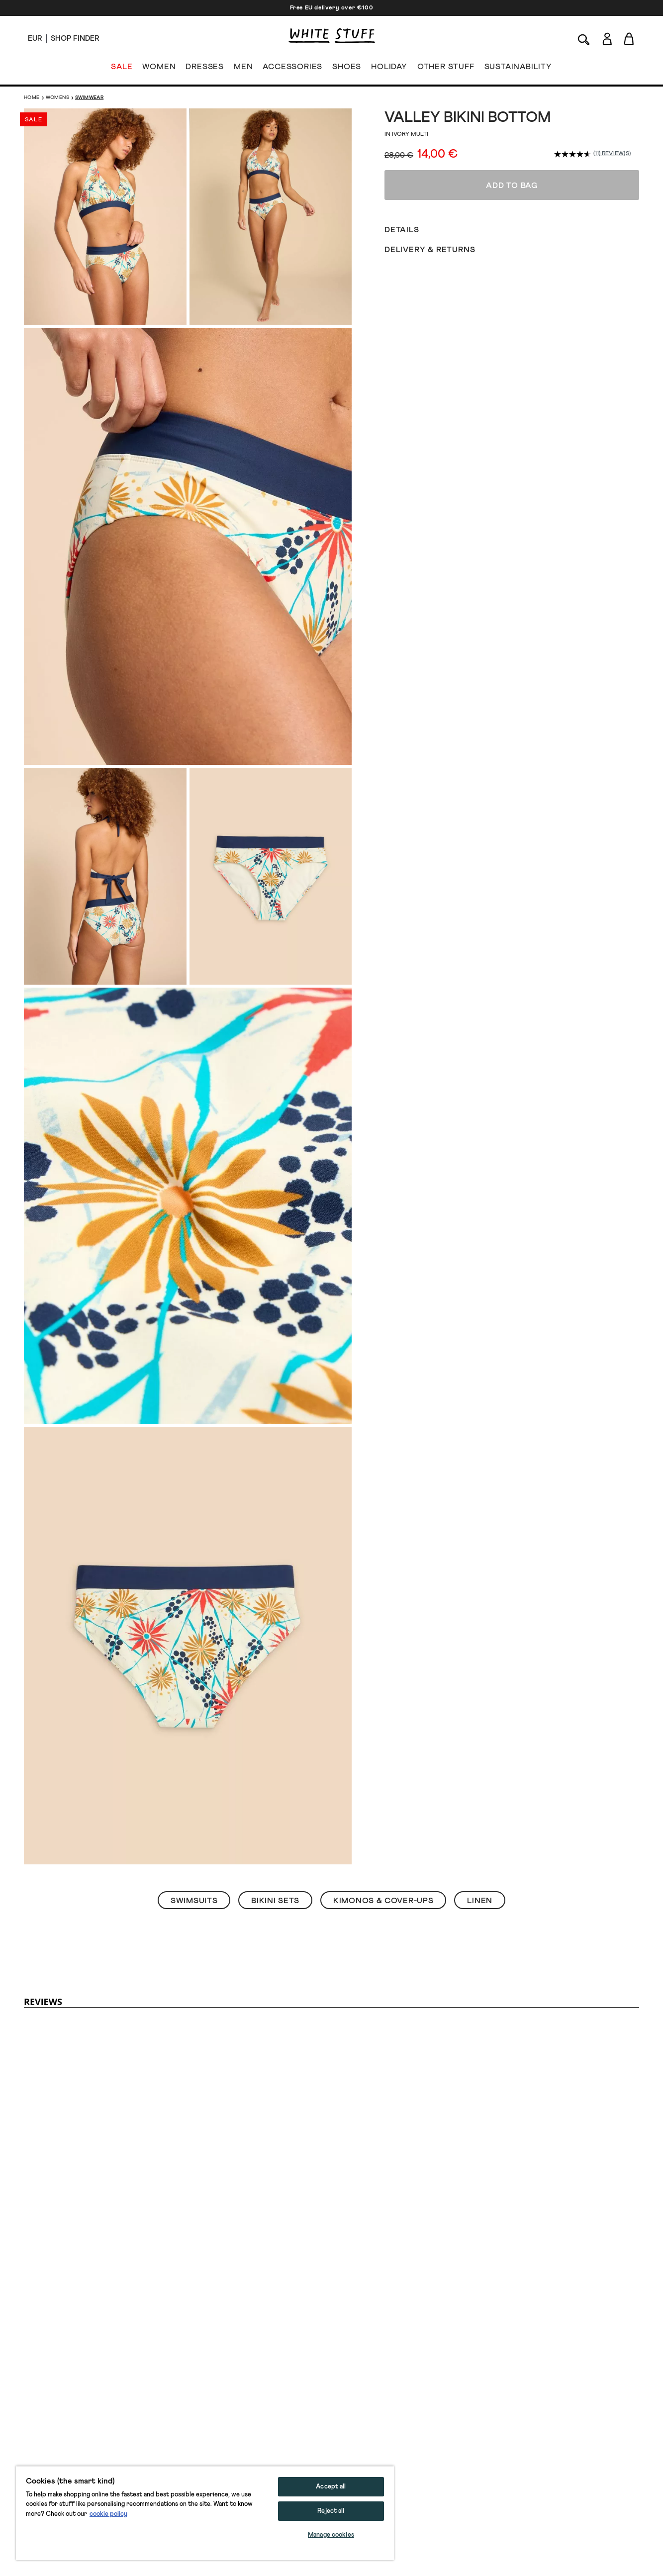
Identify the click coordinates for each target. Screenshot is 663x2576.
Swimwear (89, 97)
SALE (121, 69)
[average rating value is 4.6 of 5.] (573, 154)
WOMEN (159, 69)
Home (32, 97)
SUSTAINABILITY (518, 69)
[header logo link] (331, 35)
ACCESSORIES (292, 69)
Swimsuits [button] (194, 1901)
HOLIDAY (389, 69)
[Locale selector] (35, 38)
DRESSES (204, 69)
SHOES (347, 69)
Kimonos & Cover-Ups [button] (383, 1901)
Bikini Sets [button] (275, 1901)
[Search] (583, 38)
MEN (243, 69)
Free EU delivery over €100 (332, 8)
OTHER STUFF (446, 69)
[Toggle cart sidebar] (629, 38)
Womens (57, 97)
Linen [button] (479, 1901)
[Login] (607, 37)
